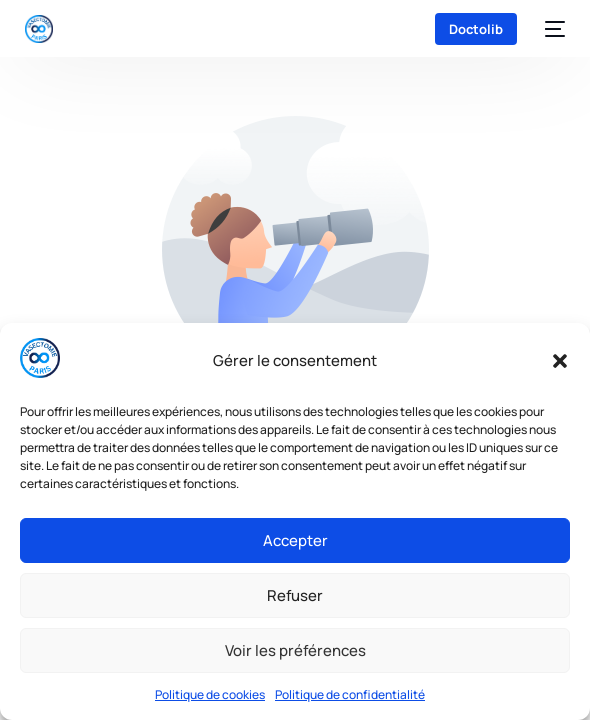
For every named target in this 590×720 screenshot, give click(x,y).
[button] (560, 361)
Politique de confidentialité (350, 694)
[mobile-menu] (551, 29)
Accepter (295, 540)
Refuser (295, 595)
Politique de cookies (210, 694)
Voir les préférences (295, 650)
